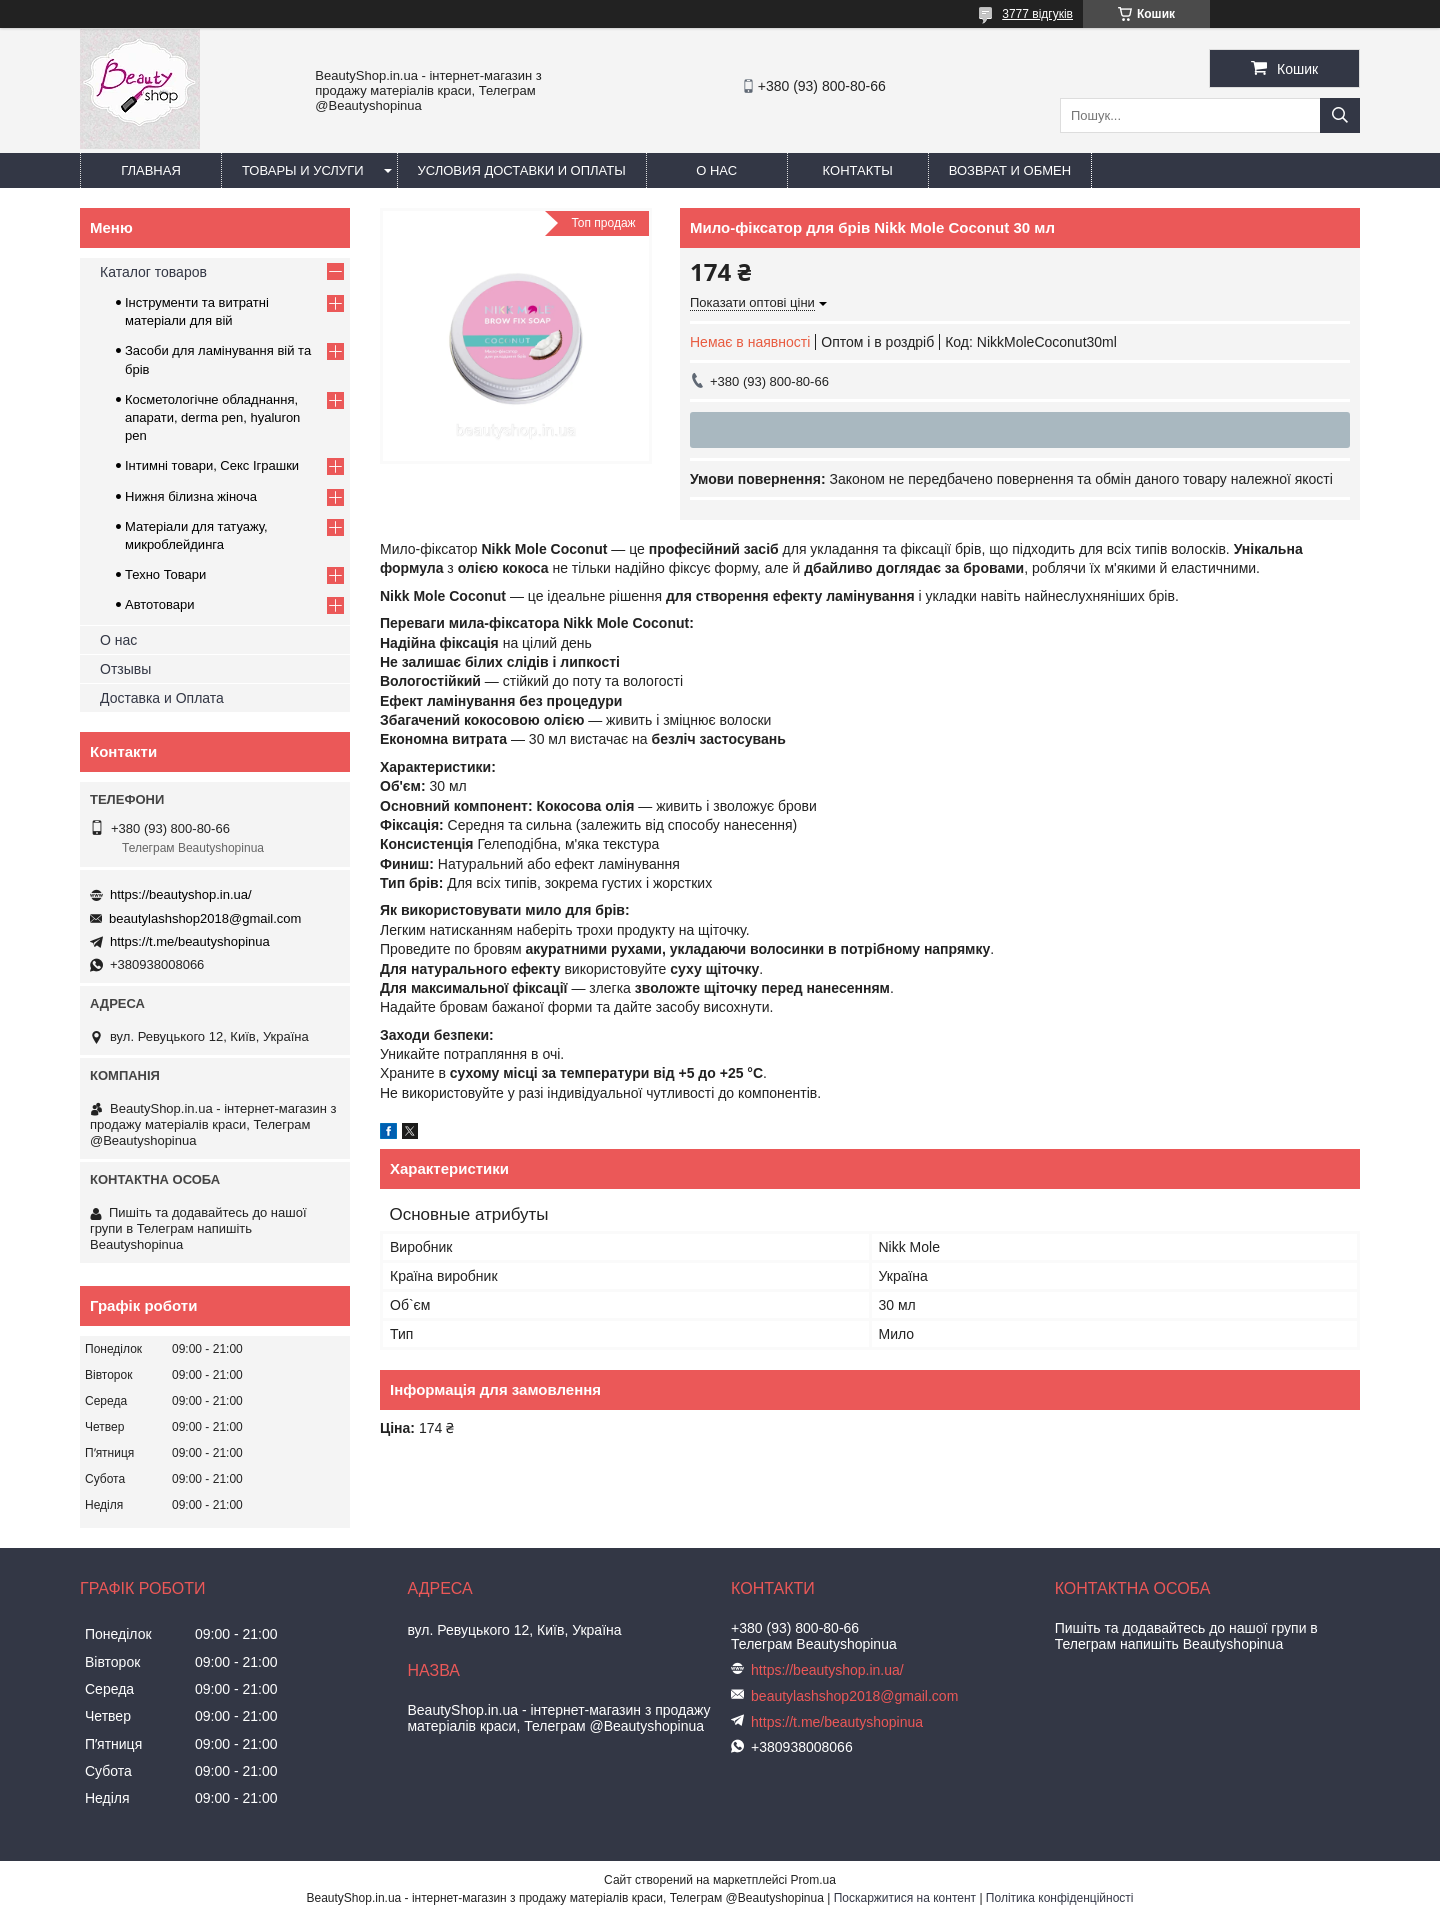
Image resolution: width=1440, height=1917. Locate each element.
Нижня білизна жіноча (191, 496)
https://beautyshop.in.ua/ (181, 894)
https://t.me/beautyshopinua (190, 941)
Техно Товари (165, 574)
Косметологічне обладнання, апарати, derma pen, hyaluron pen (212, 417)
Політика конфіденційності (1060, 1898)
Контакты (858, 170)
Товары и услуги (303, 170)
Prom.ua (813, 1880)
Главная (151, 170)
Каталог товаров (153, 272)
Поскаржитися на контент (905, 1898)
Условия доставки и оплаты (522, 170)
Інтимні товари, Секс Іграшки (212, 465)
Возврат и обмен (1010, 170)
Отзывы (125, 669)
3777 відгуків (1037, 14)
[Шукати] (1340, 115)
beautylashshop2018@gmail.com (205, 918)
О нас (716, 170)
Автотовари (160, 604)
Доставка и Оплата (162, 698)
